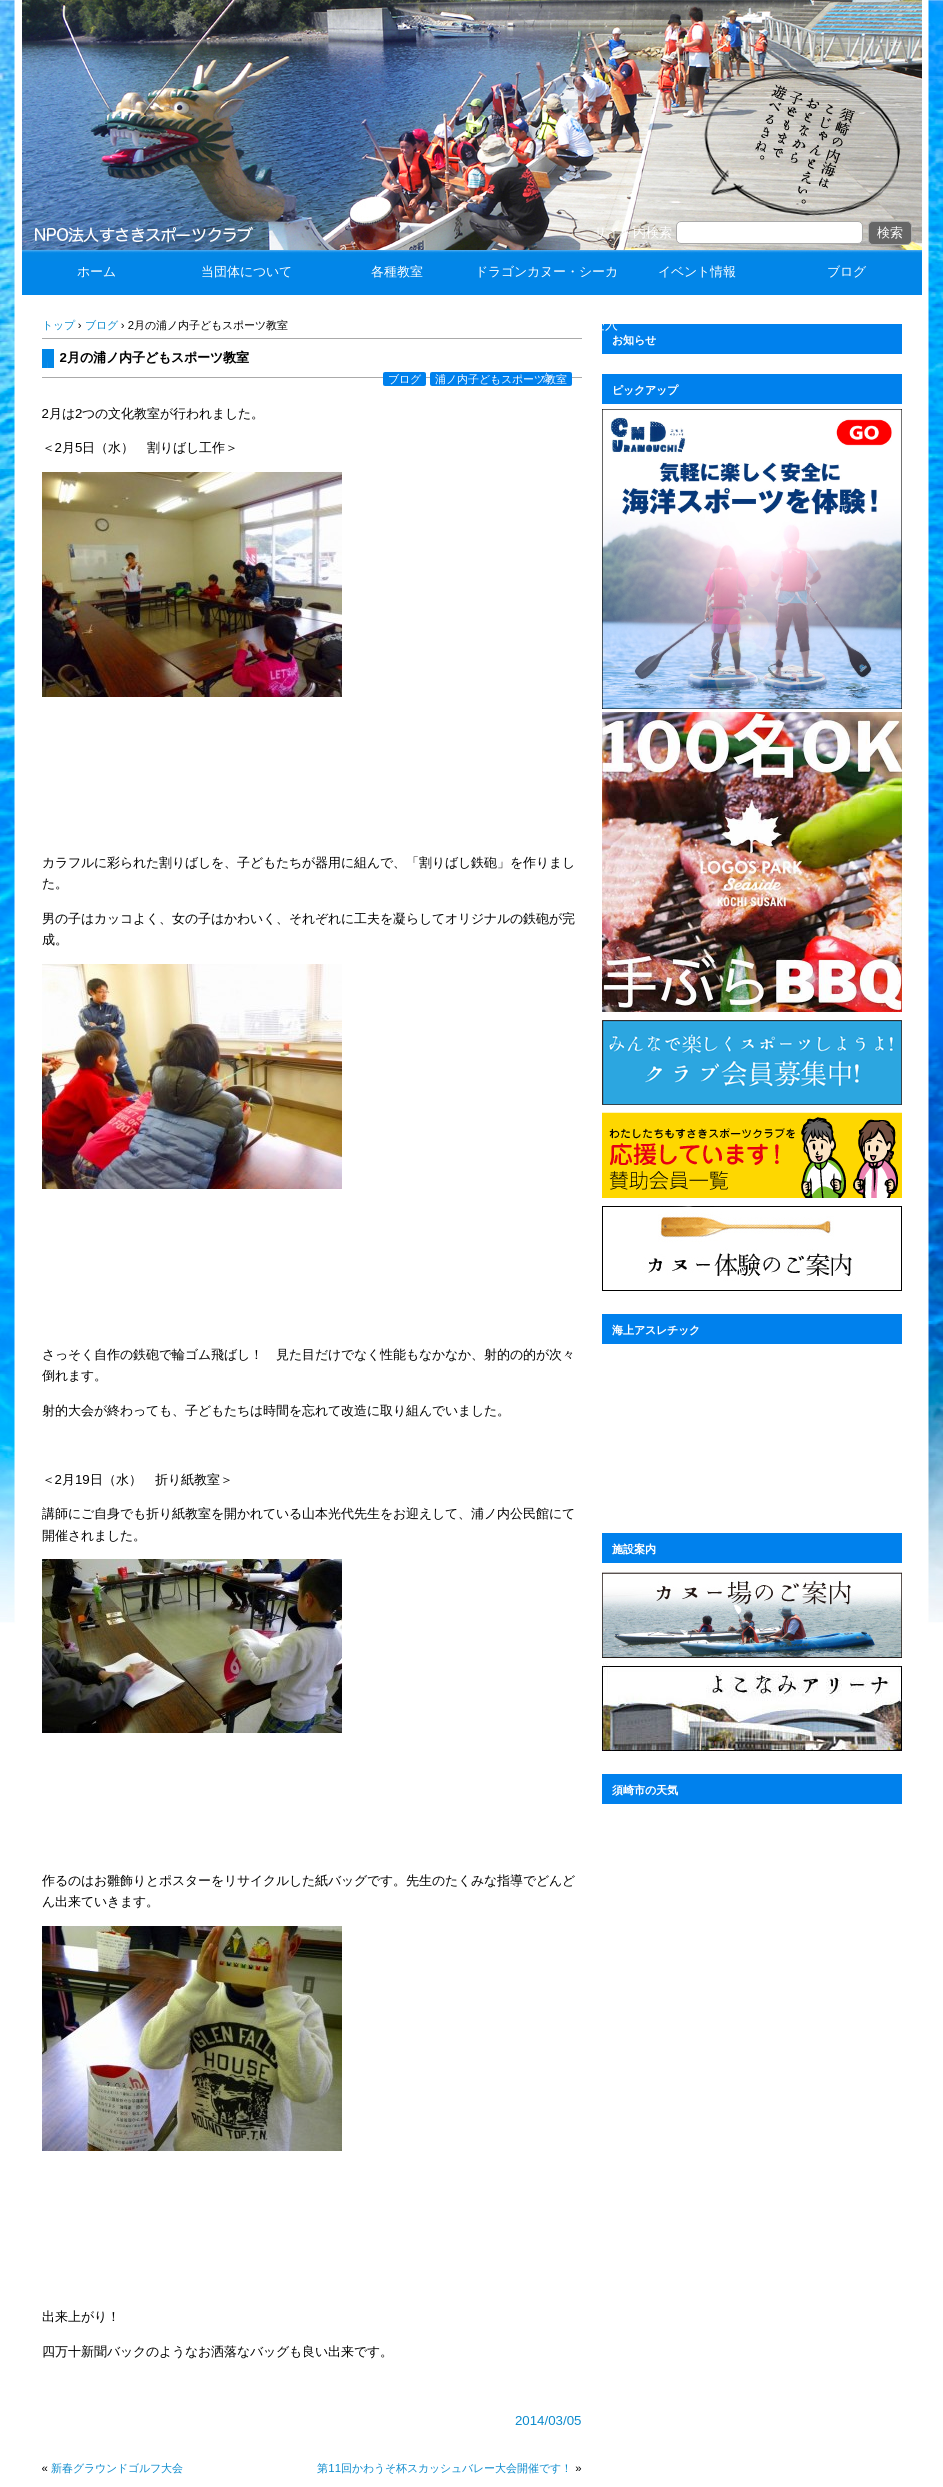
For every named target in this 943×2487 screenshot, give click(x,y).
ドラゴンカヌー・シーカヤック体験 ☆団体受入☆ (546, 324)
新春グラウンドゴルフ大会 (117, 2468)
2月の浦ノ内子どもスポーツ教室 (154, 357)
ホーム (96, 271)
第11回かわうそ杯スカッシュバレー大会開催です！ (444, 2468)
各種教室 (397, 271)
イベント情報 (697, 271)
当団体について (246, 271)
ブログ (846, 271)
